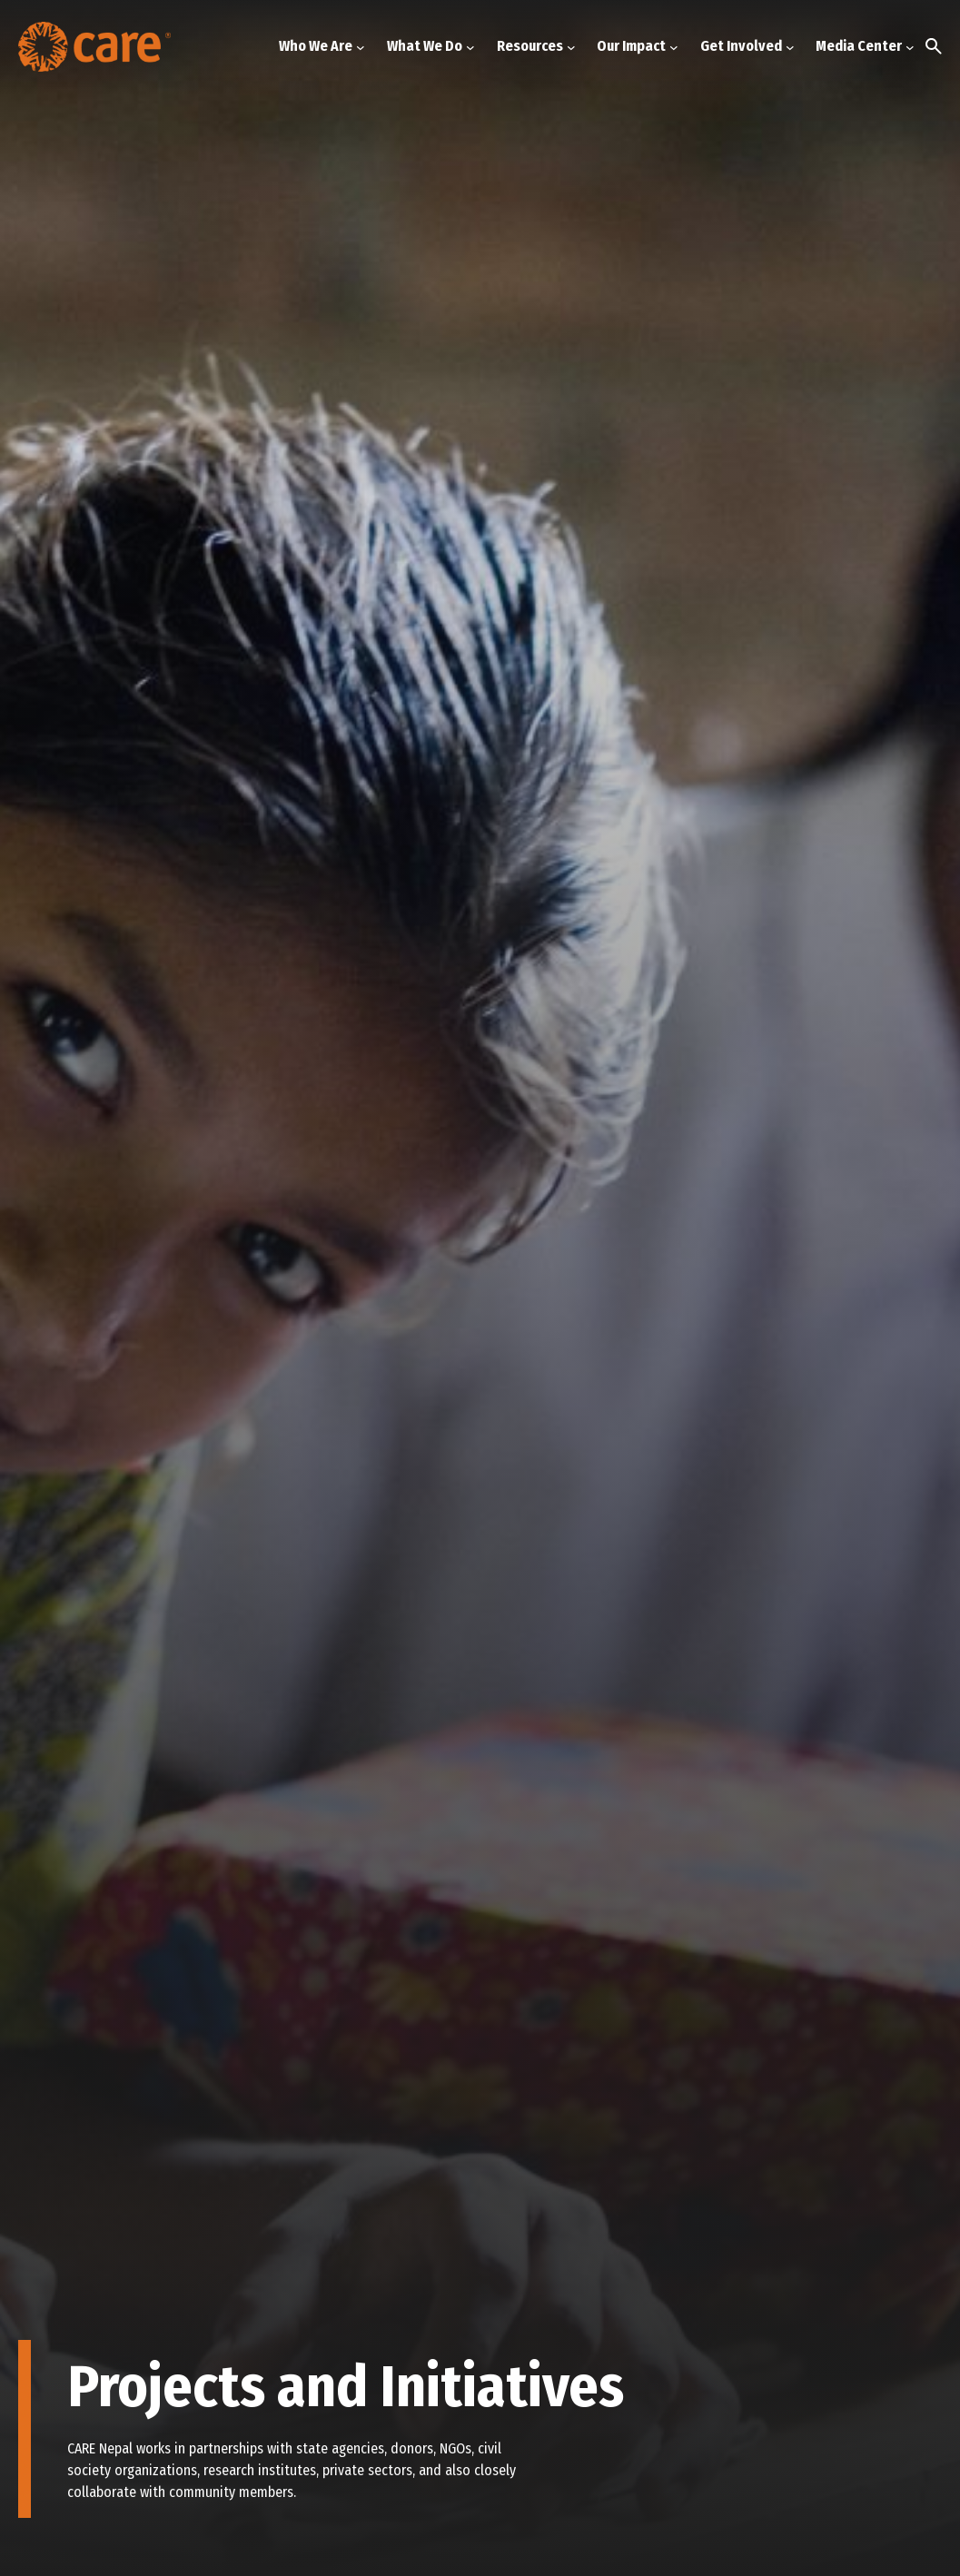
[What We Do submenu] (470, 46)
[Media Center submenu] (910, 46)
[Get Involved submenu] (790, 46)
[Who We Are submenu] (360, 46)
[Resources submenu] (571, 46)
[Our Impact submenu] (673, 46)
